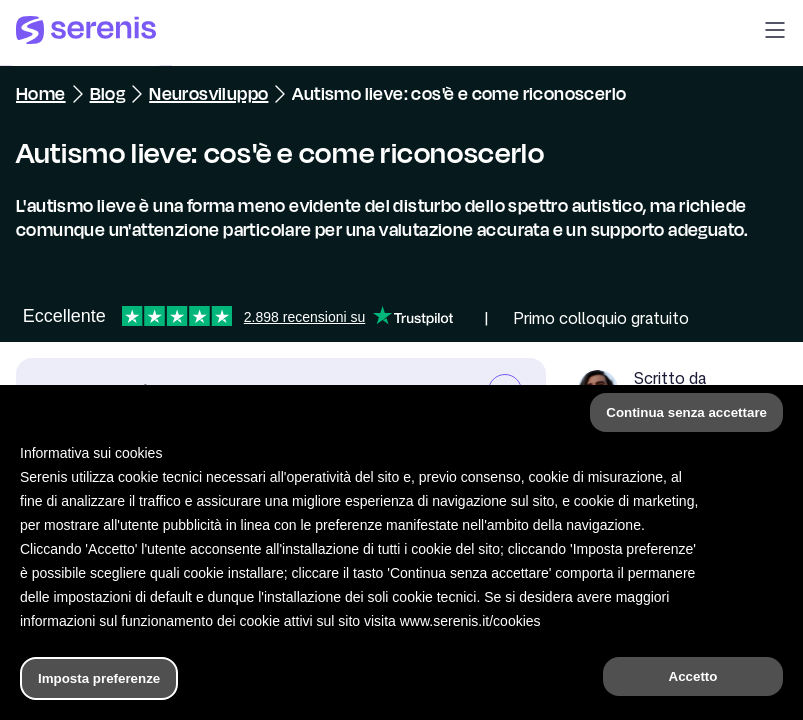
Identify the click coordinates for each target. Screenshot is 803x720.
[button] (775, 33)
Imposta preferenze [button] (99, 678)
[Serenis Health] (86, 33)
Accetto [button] (693, 676)
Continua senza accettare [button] (686, 412)
